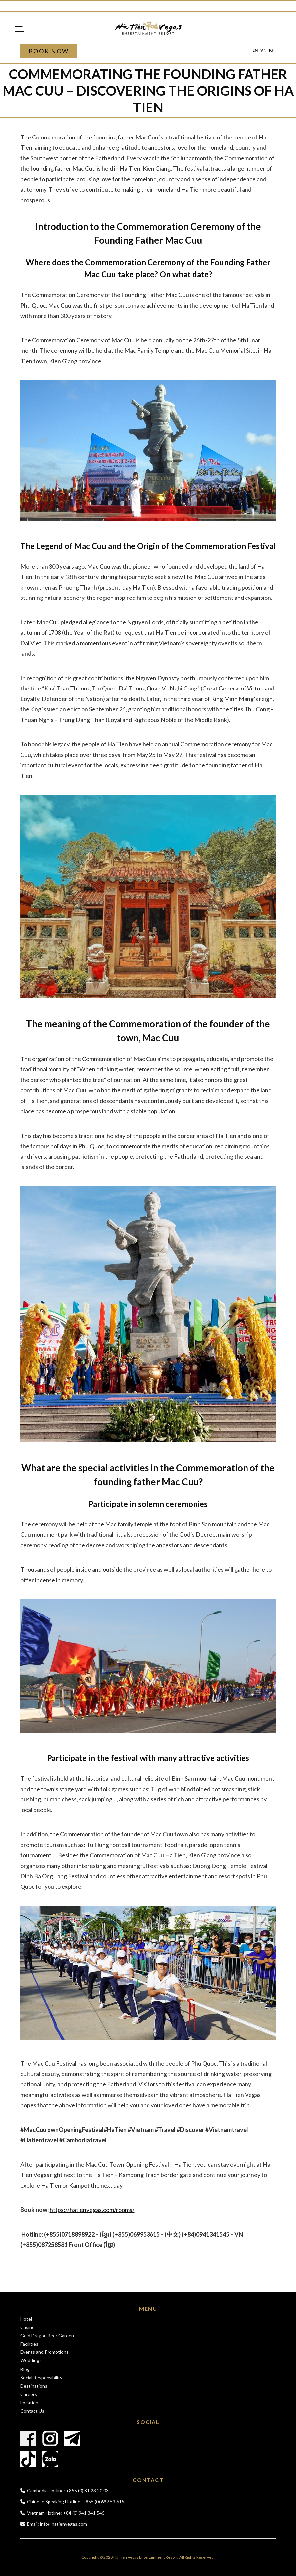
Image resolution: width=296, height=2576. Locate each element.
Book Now (49, 51)
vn (263, 50)
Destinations (33, 2386)
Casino (27, 2327)
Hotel (26, 2319)
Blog (25, 2369)
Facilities (29, 2343)
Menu (20, 29)
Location (29, 2402)
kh (272, 50)
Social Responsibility (41, 2377)
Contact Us (32, 2411)
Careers (28, 2394)
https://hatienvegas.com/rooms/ (92, 2209)
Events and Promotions (44, 2352)
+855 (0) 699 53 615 (103, 2501)
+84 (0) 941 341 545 (84, 2513)
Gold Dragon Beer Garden (47, 2335)
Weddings (31, 2360)
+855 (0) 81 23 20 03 (87, 2490)
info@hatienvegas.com (63, 2524)
